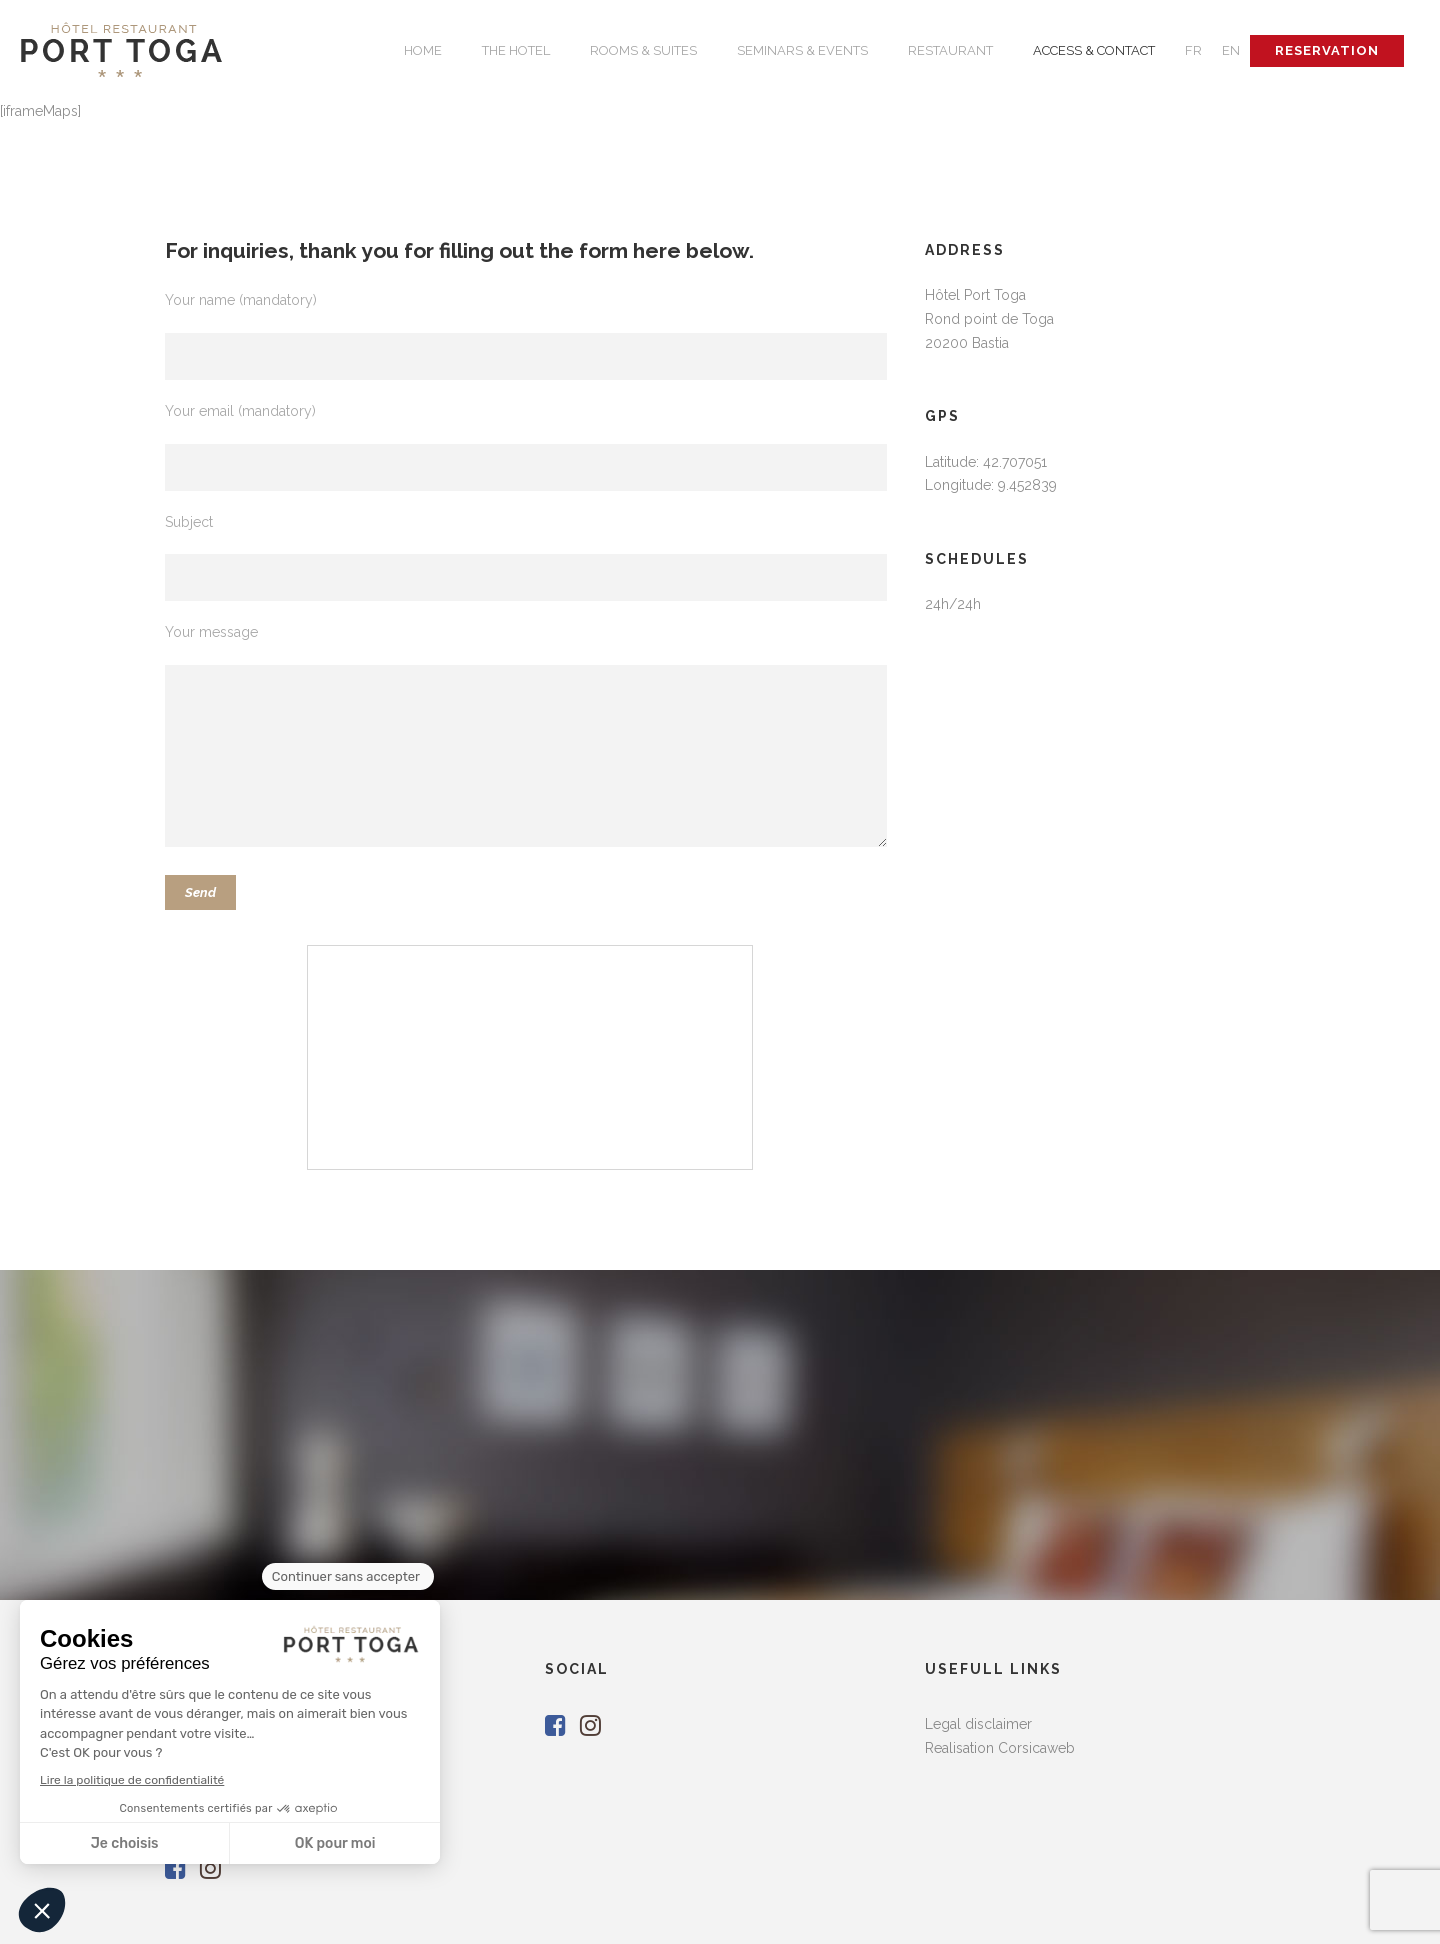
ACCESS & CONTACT (1094, 50)
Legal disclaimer (978, 1724)
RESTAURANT (950, 50)
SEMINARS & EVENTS (802, 50)
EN (1231, 50)
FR (1193, 50)
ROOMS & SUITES (643, 50)
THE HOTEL (516, 50)
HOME (423, 50)
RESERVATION (1327, 50)
